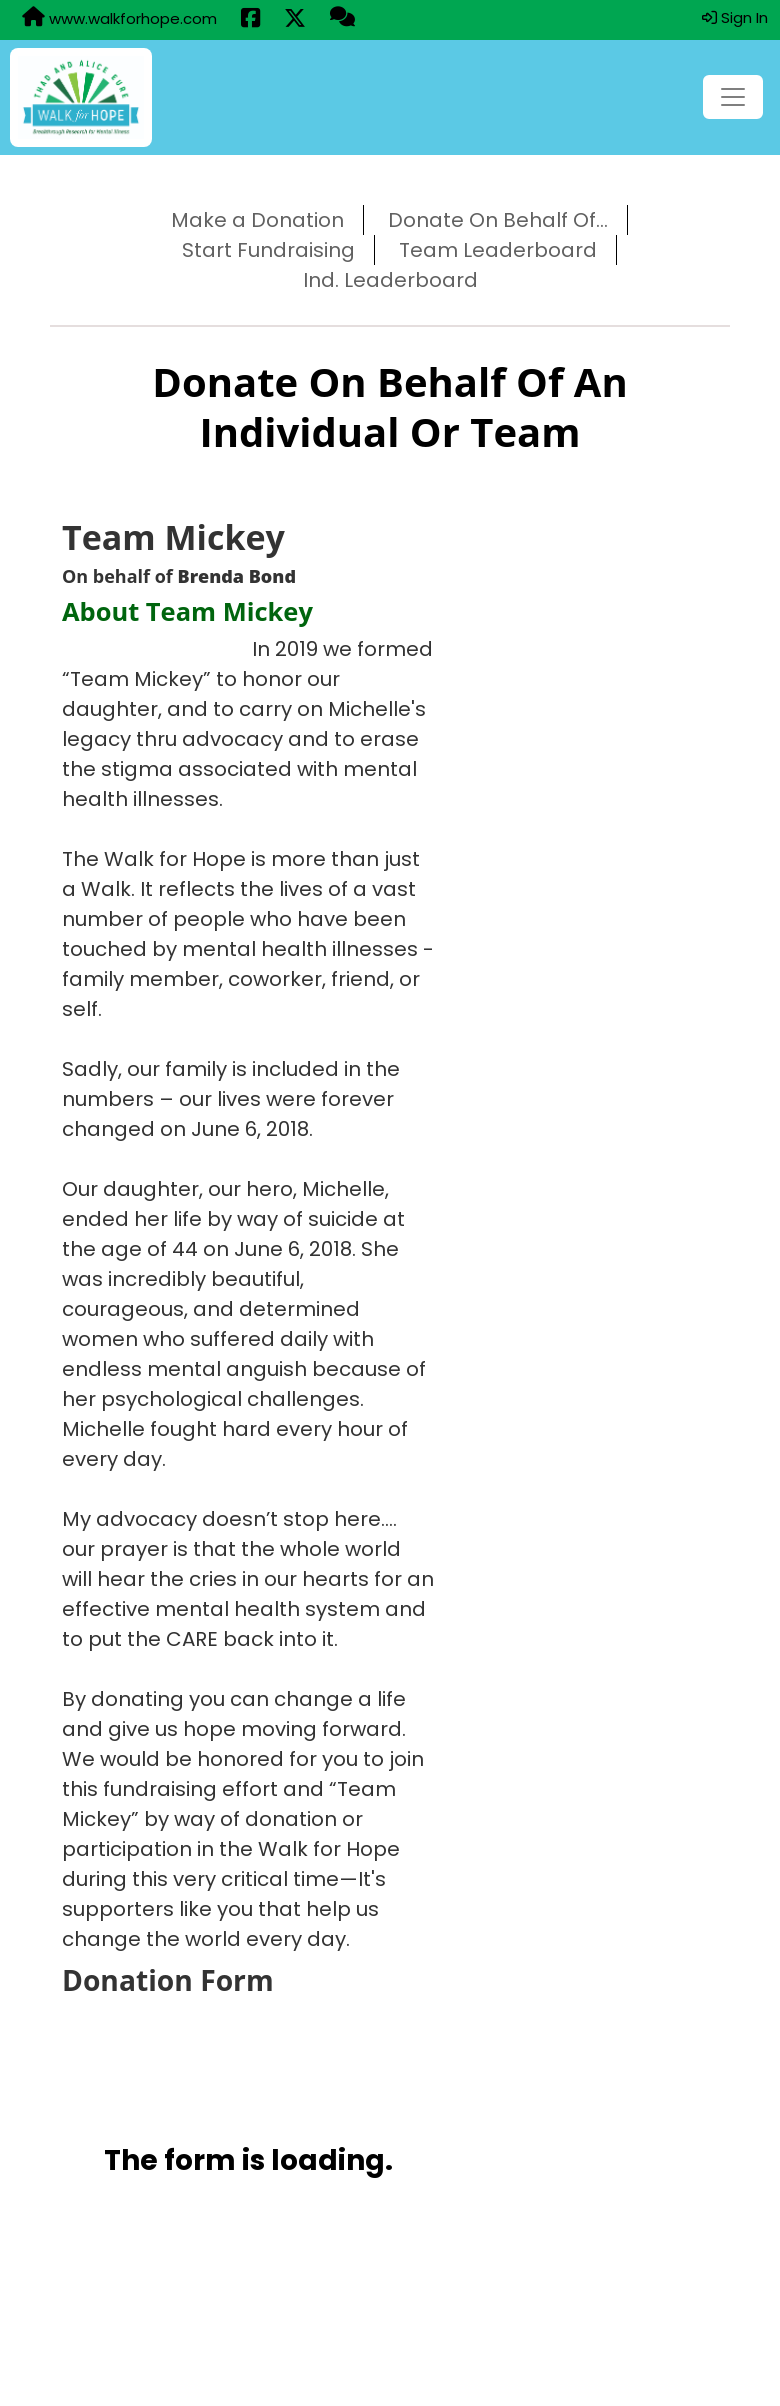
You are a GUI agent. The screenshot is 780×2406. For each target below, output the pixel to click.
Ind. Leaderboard (390, 280)
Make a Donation (257, 220)
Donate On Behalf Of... (498, 220)
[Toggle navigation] (733, 97)
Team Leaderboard (498, 250)
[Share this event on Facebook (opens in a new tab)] (250, 20)
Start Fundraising (268, 250)
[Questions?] (342, 19)
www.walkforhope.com (119, 18)
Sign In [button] (735, 17)
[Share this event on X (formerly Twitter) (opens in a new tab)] (295, 20)
